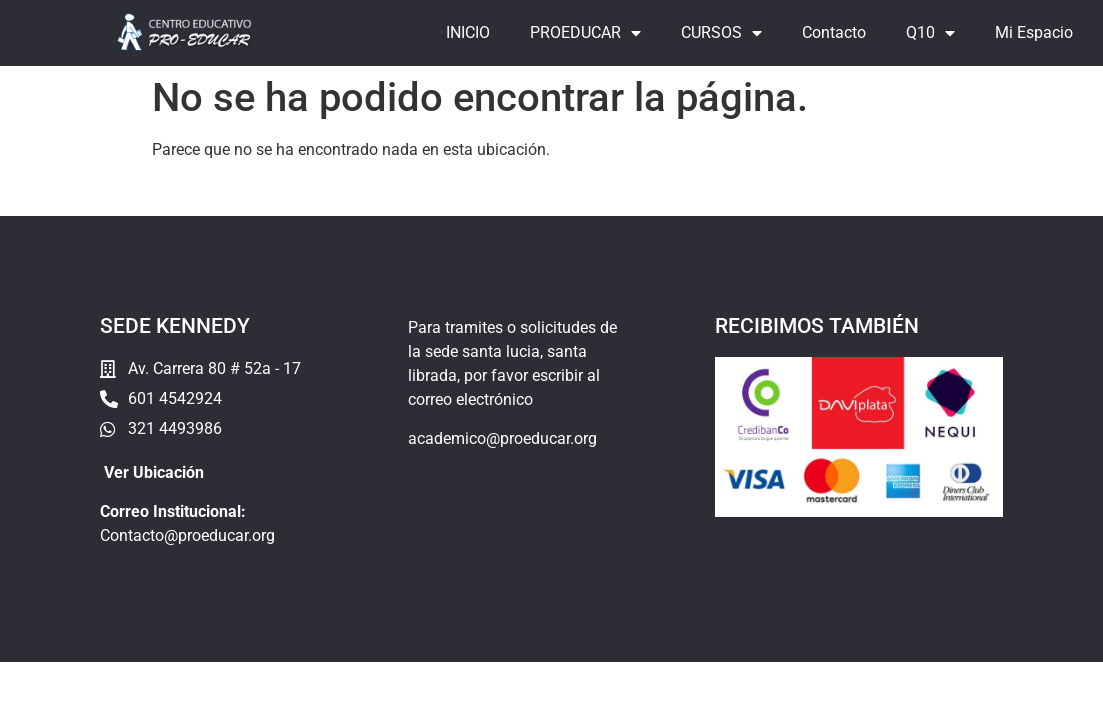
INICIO (468, 32)
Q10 (930, 33)
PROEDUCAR (585, 33)
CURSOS (721, 33)
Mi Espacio (1034, 32)
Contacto (834, 32)
